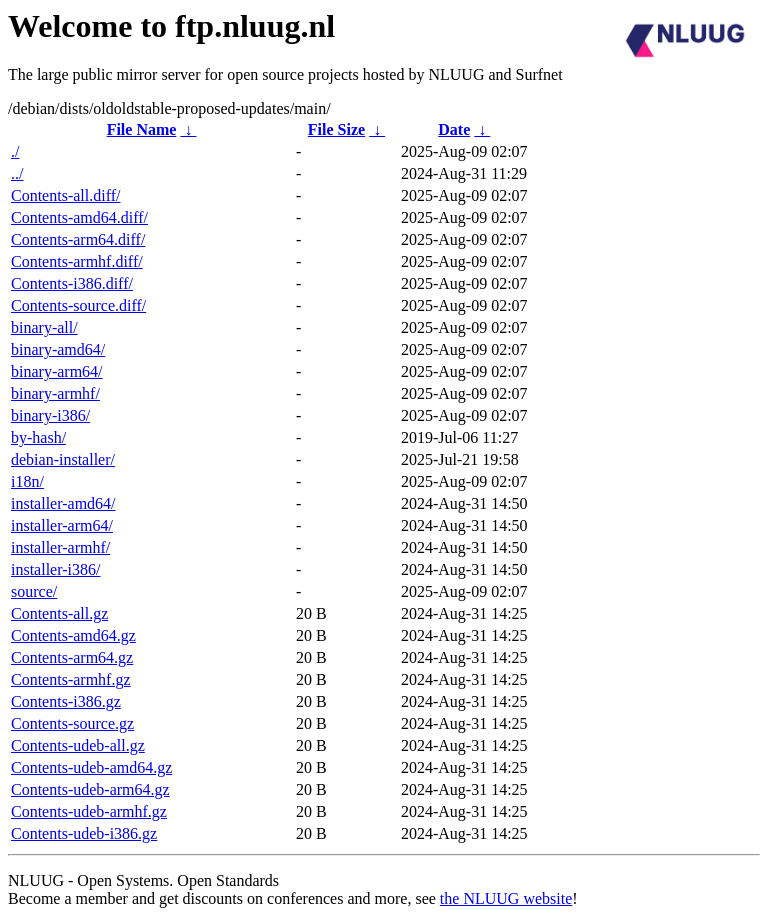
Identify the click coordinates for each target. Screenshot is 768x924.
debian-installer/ (63, 459)
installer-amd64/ (63, 503)
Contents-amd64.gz (73, 635)
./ (15, 151)
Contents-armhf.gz (71, 679)
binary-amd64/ (58, 349)
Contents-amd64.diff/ (79, 217)
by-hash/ (38, 437)
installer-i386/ (55, 569)
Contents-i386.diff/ (72, 283)
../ (17, 173)
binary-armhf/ (55, 393)
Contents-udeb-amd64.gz (91, 767)
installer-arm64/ (62, 525)
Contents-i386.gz (66, 701)
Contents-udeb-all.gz (78, 745)
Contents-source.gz (72, 723)
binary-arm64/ (57, 371)
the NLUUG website (506, 898)
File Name (142, 129)
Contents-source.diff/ (78, 305)
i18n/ (27, 481)
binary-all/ (44, 327)
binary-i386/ (50, 415)
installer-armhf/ (60, 547)
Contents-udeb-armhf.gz (89, 811)
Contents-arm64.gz (72, 657)
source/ (34, 591)
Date (454, 129)
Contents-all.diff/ (65, 195)
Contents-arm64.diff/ (78, 239)
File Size (336, 129)
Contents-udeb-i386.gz (84, 833)
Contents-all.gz (59, 613)
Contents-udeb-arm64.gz (90, 789)
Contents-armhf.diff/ (77, 261)
